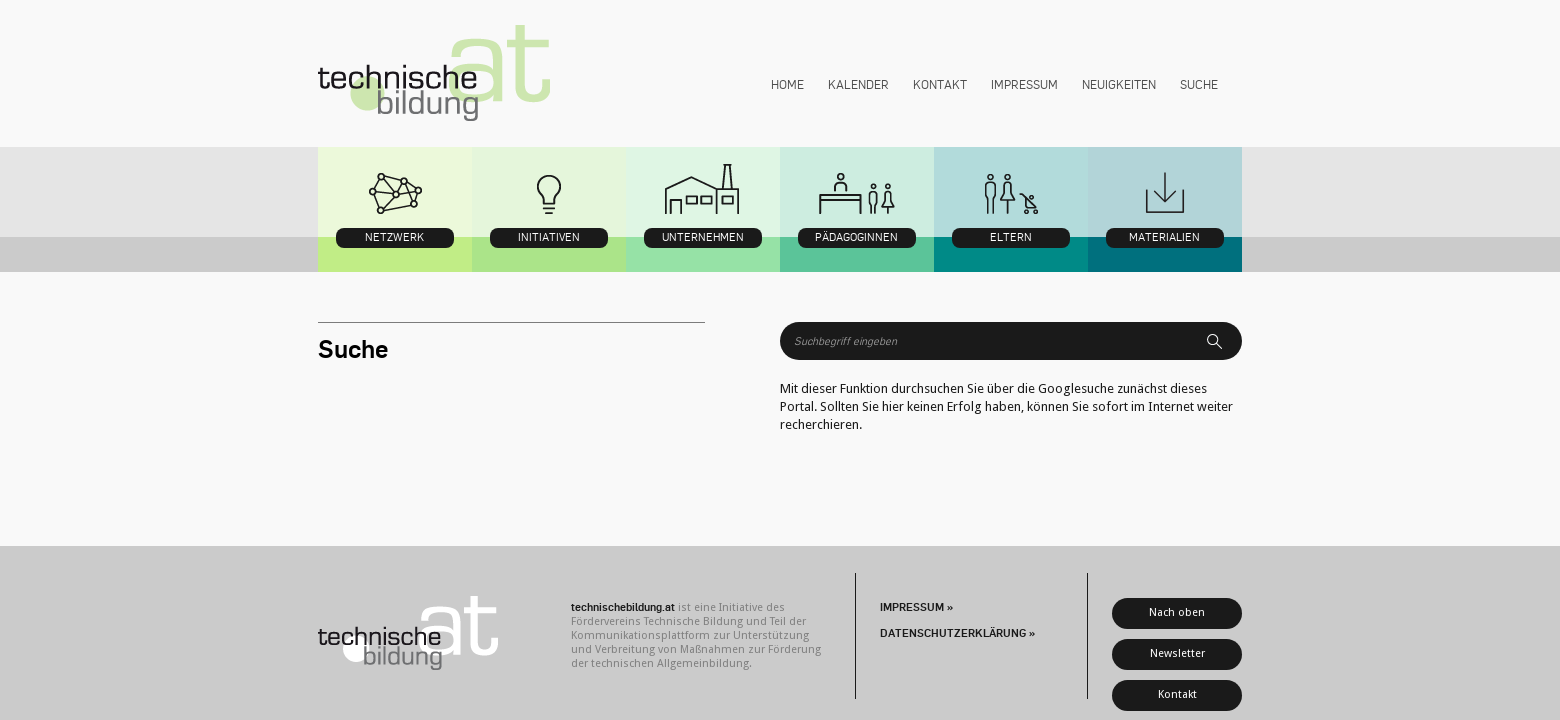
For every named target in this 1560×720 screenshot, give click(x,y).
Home (787, 84)
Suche (1199, 84)
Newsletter (1177, 653)
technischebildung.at (434, 73)
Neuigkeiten (1119, 84)
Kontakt (940, 84)
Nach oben (1177, 612)
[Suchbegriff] (997, 341)
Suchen (1221, 341)
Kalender (858, 84)
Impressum (1024, 84)
